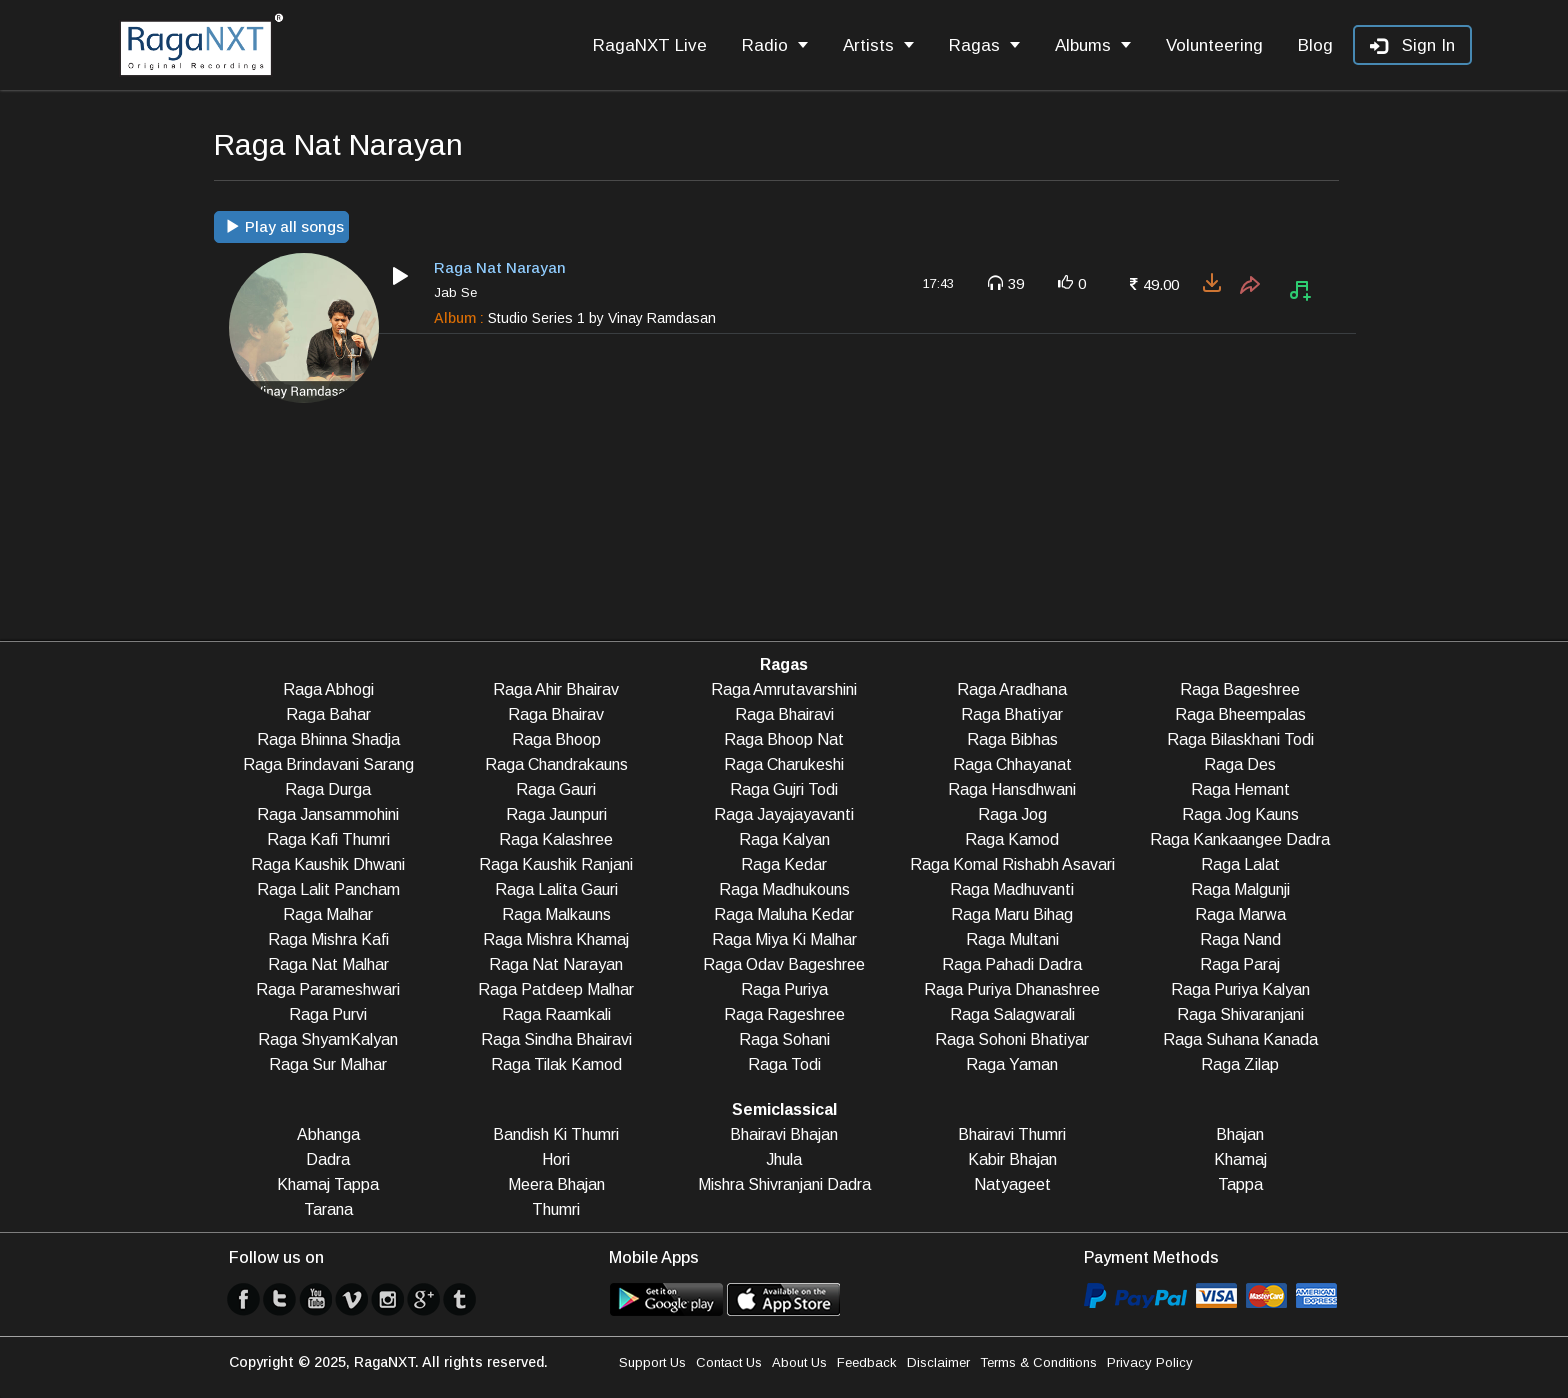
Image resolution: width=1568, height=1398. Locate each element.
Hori (556, 1159)
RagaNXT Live (650, 45)
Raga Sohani (784, 1039)
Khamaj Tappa (328, 1184)
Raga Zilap (1240, 1064)
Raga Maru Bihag (1012, 914)
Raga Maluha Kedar (784, 914)
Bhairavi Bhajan (784, 1134)
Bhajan (1240, 1134)
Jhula (784, 1159)
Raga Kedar (784, 864)
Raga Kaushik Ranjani (556, 864)
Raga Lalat (1240, 864)
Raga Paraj (1240, 964)
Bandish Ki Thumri (556, 1134)
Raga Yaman (1012, 1064)
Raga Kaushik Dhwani (328, 864)
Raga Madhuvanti (1012, 889)
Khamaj (1240, 1159)
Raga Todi (784, 1064)
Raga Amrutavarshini (784, 689)
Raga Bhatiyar (1012, 714)
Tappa (1240, 1184)
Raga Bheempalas (1240, 714)
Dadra (328, 1159)
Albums (1093, 45)
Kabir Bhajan (1012, 1159)
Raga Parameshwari (328, 989)
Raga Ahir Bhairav (556, 689)
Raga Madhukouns (784, 889)
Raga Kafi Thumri (328, 839)
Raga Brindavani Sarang (328, 764)
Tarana (328, 1209)
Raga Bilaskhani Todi (1240, 739)
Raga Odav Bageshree (784, 964)
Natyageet (1012, 1184)
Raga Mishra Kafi (328, 939)
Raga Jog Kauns (1240, 814)
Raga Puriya (784, 989)
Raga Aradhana (1012, 689)
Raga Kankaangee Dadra (1240, 839)
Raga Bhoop (556, 739)
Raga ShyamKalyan (328, 1039)
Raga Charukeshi (784, 764)
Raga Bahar (328, 714)
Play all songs (284, 226)
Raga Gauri (556, 789)
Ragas (984, 45)
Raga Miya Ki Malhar (784, 939)
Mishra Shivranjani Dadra (784, 1184)
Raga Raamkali (556, 1014)
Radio (775, 45)
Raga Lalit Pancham (328, 889)
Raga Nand (1240, 939)
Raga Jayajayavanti (784, 814)
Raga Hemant (1240, 789)
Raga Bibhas (1012, 739)
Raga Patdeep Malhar (556, 989)
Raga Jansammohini (328, 814)
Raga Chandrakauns (556, 764)
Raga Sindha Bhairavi (556, 1039)
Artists (878, 45)
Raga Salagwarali (1012, 1014)
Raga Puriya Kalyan (1240, 989)
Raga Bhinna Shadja (328, 739)
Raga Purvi (328, 1014)
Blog (1315, 45)
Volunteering (1214, 45)
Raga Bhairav (556, 714)
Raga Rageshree (784, 1014)
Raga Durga (328, 789)
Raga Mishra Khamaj (556, 939)
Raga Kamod (1012, 839)
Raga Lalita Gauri (556, 889)
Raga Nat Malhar (328, 964)
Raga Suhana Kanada (1240, 1039)
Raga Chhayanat (1012, 764)
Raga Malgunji (1240, 889)
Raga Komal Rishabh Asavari (1012, 864)
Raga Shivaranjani (1240, 1014)
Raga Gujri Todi (784, 789)
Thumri (556, 1209)
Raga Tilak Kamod (556, 1064)
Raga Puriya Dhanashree (1012, 989)
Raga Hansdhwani (1012, 789)
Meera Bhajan (556, 1184)
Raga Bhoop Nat (784, 739)
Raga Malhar (328, 914)
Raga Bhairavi (784, 714)
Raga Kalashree (556, 839)
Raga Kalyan (784, 839)
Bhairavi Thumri (1012, 1134)
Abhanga (328, 1134)
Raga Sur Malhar (328, 1064)
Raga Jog (1012, 814)
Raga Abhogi (328, 689)
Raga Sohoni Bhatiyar (1012, 1039)
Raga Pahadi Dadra (1012, 964)
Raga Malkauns (556, 914)
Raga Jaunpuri (556, 814)
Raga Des (1240, 764)
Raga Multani (1012, 939)
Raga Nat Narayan (556, 964)
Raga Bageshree (1240, 689)
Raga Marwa (1240, 914)
